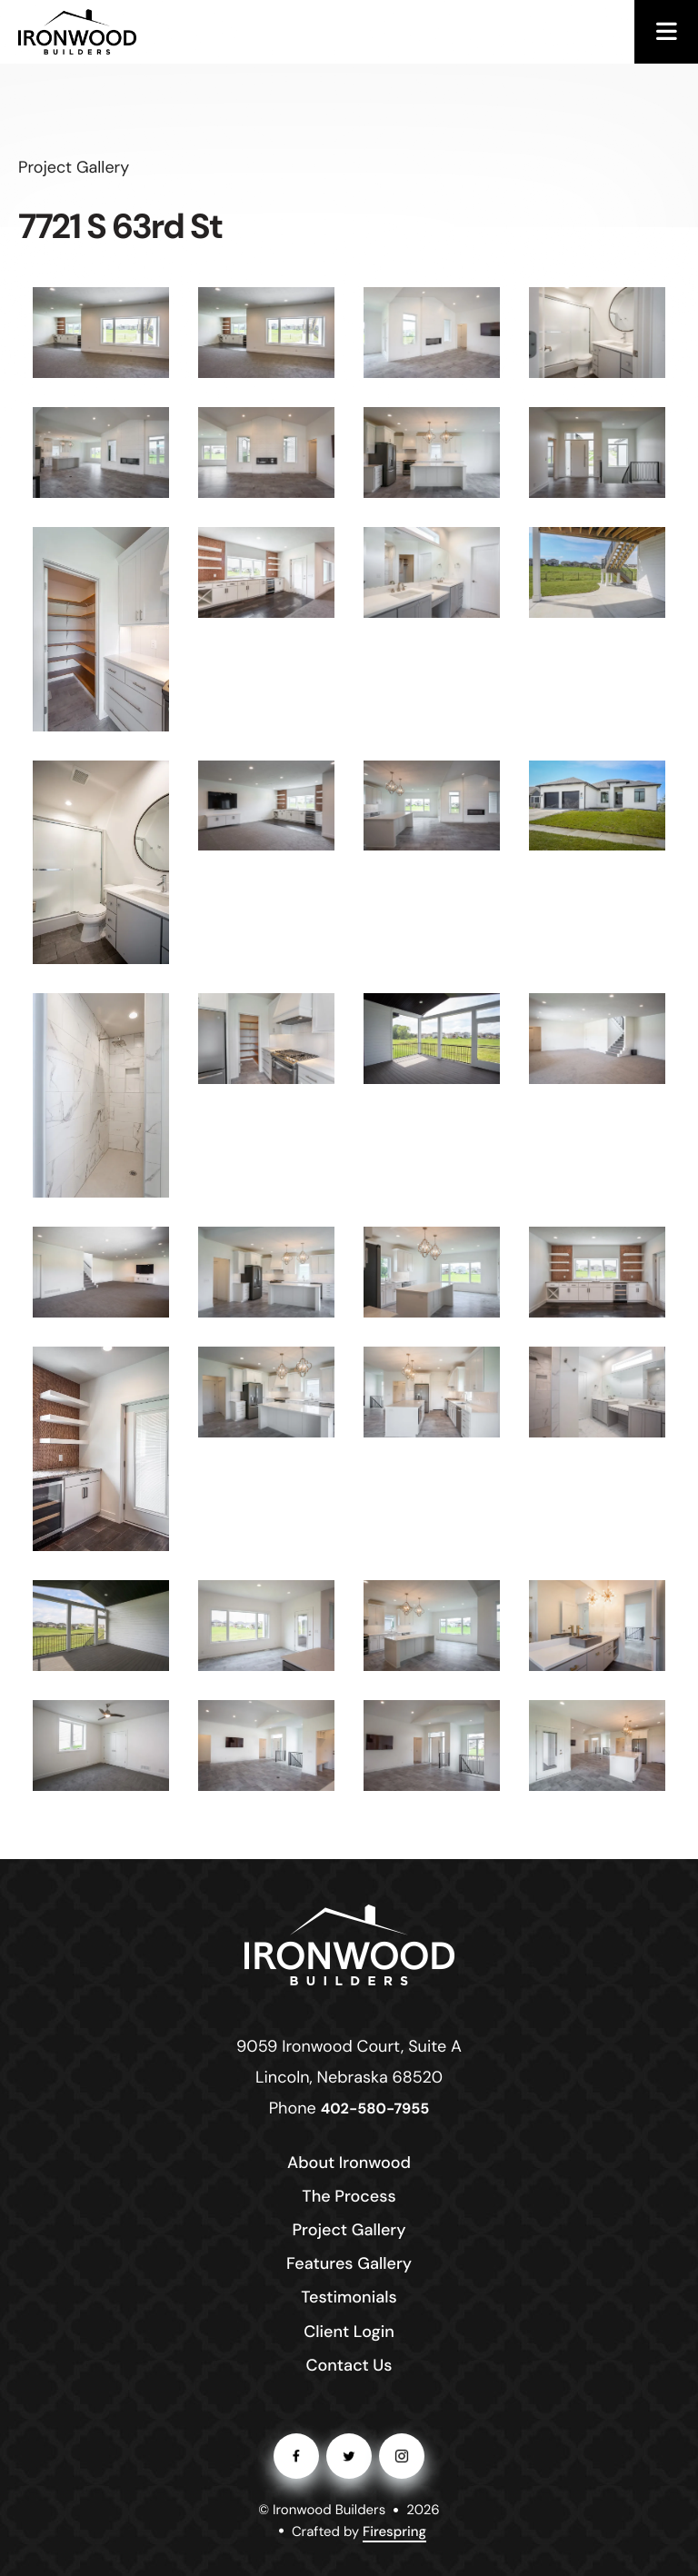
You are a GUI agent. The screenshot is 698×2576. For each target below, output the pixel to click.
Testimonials (348, 2297)
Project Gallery (348, 2230)
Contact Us (348, 2365)
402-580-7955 (375, 2109)
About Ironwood (349, 2162)
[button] (666, 32)
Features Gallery (349, 2263)
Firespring (394, 2531)
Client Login (349, 2331)
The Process (348, 2196)
